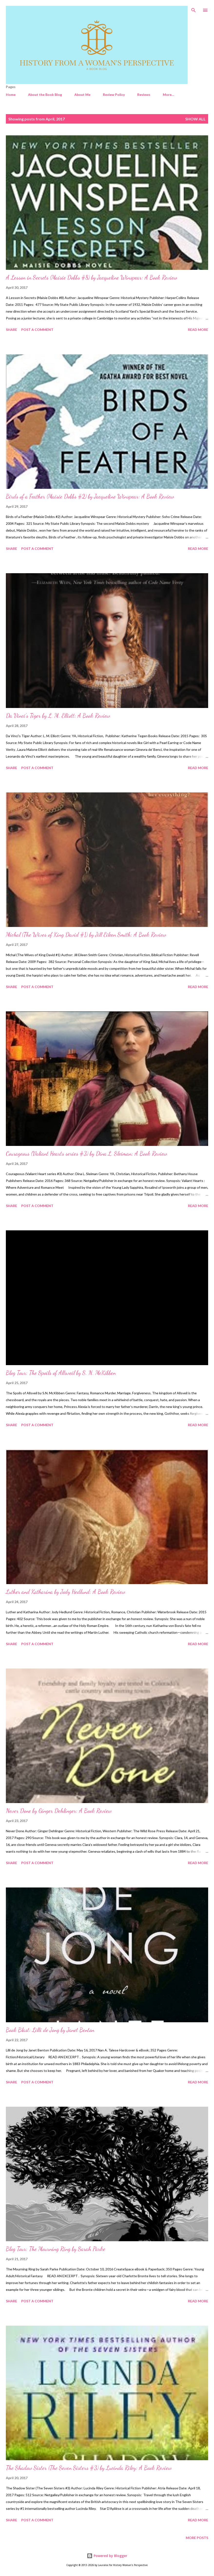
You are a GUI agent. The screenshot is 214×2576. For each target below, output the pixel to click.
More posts (197, 2538)
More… (168, 94)
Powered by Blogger (107, 2555)
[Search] (193, 9)
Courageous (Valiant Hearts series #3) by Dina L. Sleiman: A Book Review (86, 1153)
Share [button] (11, 329)
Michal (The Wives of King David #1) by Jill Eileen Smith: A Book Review (86, 934)
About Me (82, 94)
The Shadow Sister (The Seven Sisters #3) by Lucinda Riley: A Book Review (89, 2467)
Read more (198, 329)
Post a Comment (37, 329)
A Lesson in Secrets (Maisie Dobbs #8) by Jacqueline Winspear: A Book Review (91, 277)
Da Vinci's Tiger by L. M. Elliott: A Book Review (58, 715)
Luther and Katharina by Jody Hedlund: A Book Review (65, 1591)
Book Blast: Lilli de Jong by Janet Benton (50, 2029)
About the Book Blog (45, 94)
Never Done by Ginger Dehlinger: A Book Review (59, 1810)
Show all (195, 119)
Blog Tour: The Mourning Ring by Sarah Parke (55, 2248)
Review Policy (114, 94)
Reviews (143, 94)
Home (11, 94)
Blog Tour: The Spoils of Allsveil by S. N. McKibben (61, 1372)
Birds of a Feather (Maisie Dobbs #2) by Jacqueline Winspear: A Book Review (90, 496)
